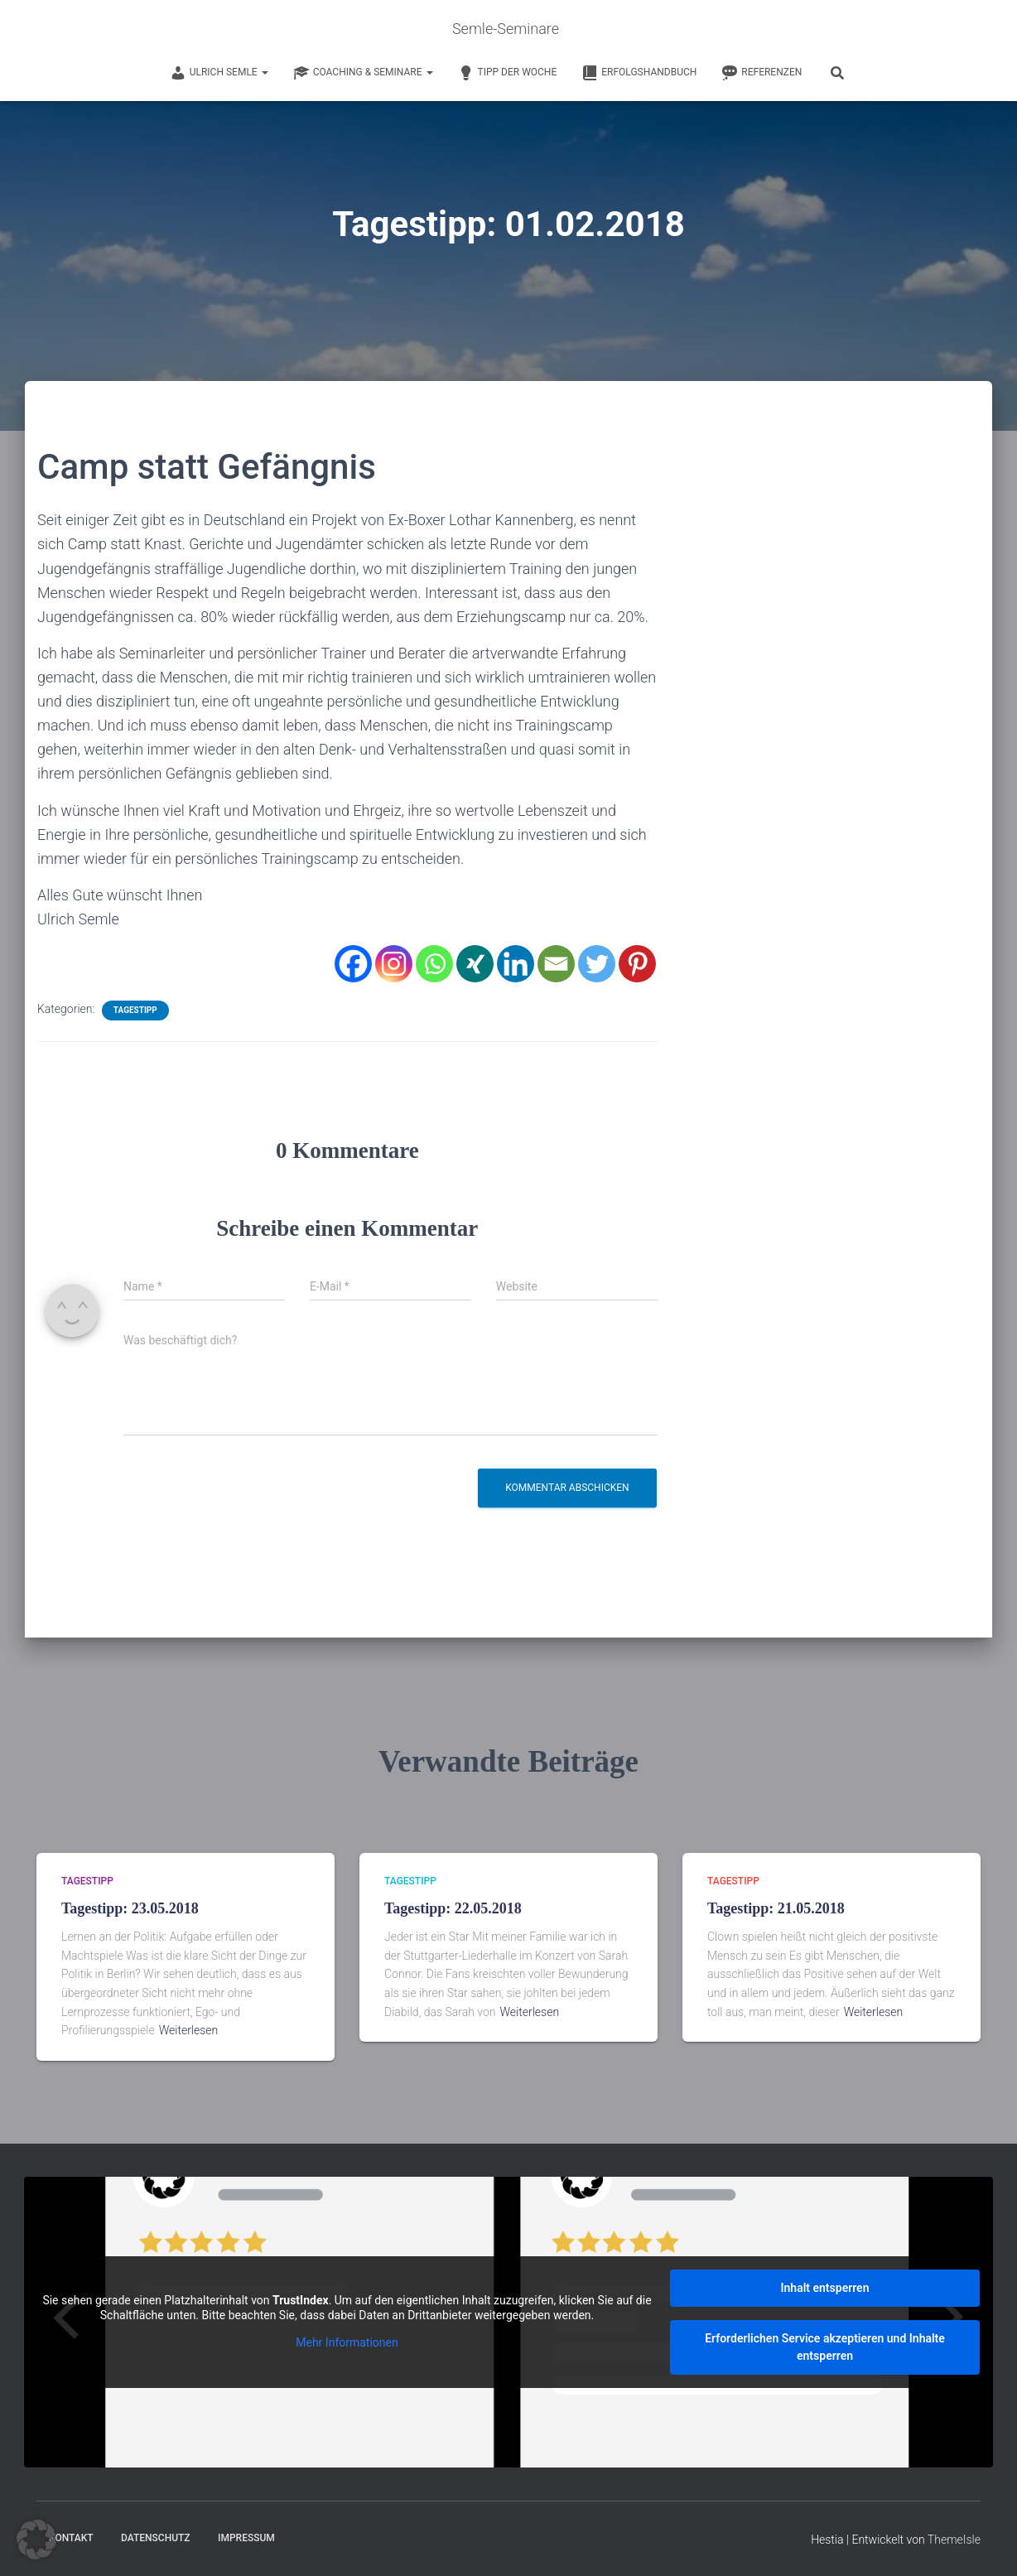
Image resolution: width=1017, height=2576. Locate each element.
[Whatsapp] (434, 963)
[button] (36, 2539)
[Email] (556, 963)
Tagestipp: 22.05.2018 (453, 1907)
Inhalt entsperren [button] (825, 2287)
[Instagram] (393, 963)
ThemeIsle (954, 2538)
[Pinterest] (637, 963)
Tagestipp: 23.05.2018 (130, 1907)
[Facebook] (353, 963)
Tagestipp (135, 1010)
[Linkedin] (515, 963)
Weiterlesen (189, 2030)
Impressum (246, 2537)
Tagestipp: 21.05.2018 (776, 1907)
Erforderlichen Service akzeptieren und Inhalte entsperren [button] (825, 2346)
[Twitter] (596, 963)
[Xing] (475, 963)
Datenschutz (155, 2537)
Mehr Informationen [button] (347, 2342)
